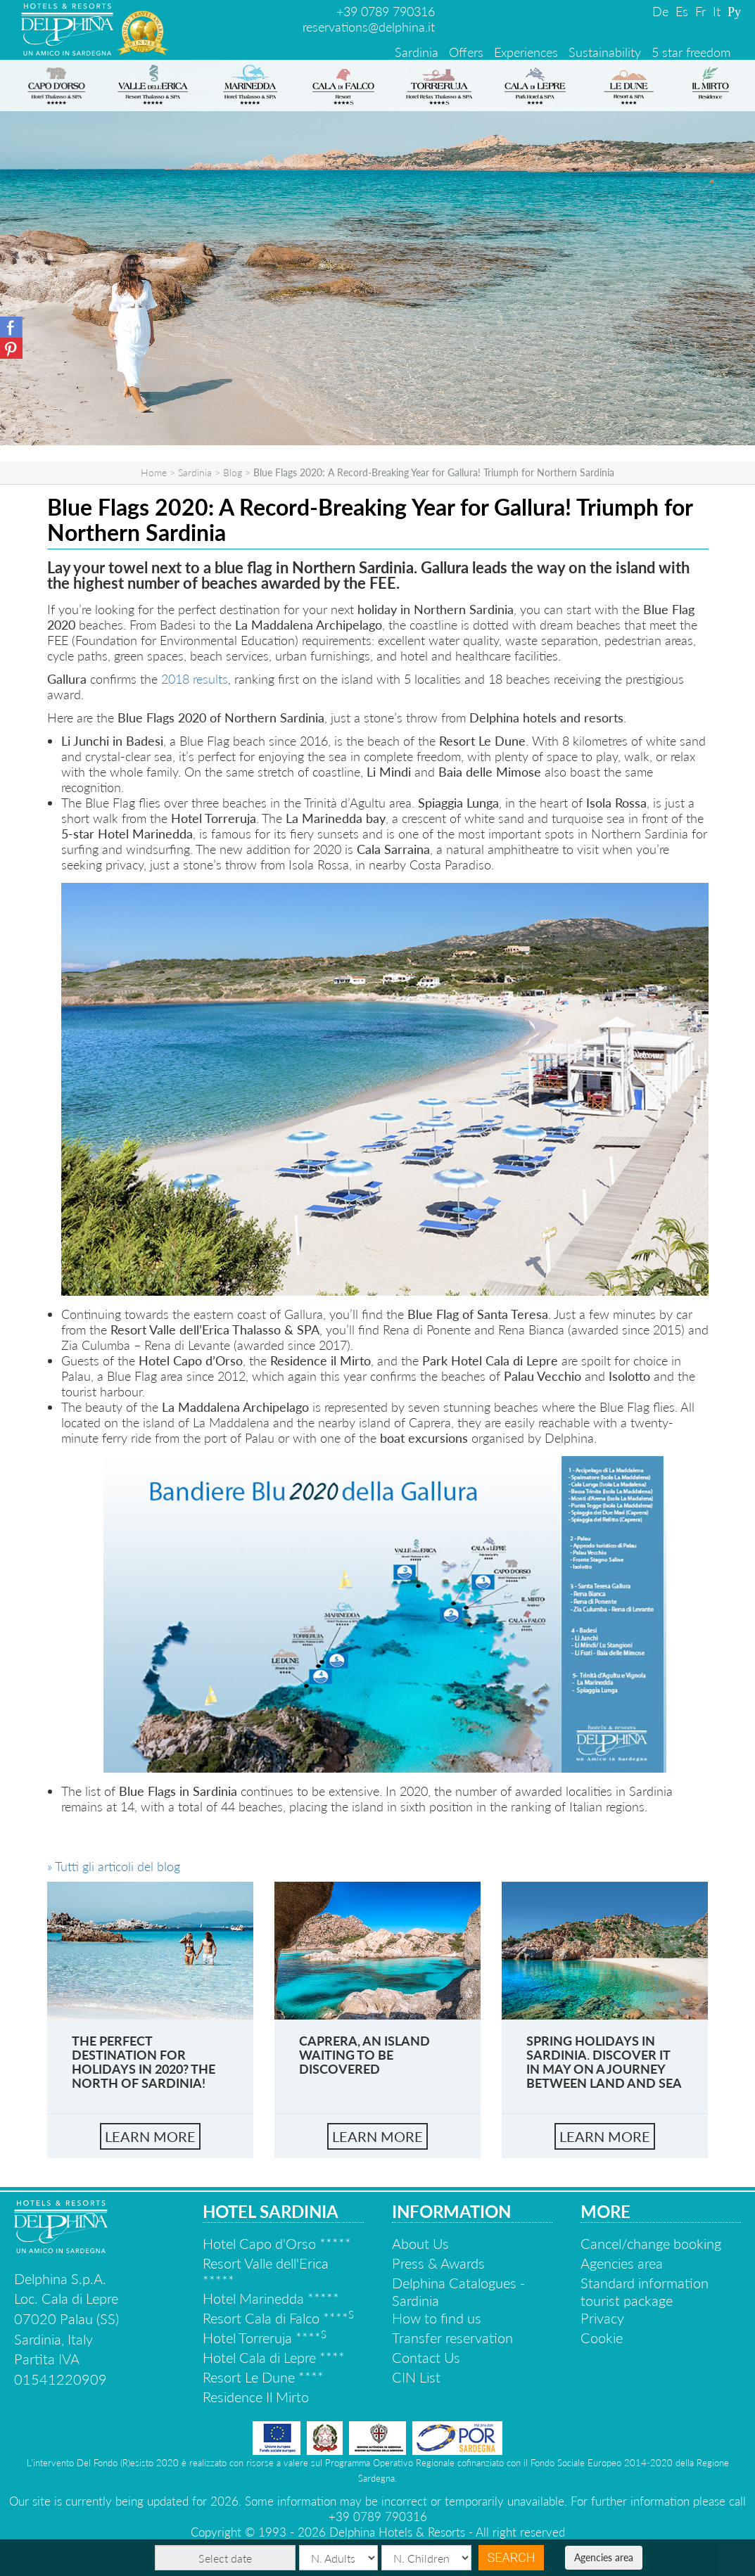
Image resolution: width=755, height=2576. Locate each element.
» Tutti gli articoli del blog (113, 1866)
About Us (420, 2243)
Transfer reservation (452, 2337)
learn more (150, 2136)
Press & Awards (438, 2263)
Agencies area (603, 2557)
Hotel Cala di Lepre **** (274, 2357)
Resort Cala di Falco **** (278, 2317)
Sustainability (605, 52)
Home (154, 472)
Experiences (526, 52)
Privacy (602, 2317)
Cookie (601, 2337)
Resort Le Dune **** (263, 2376)
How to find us (436, 2317)
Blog (232, 472)
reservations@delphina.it (369, 26)
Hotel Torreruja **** (264, 2337)
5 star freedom (691, 52)
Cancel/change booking (650, 2243)
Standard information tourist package (644, 2291)
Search (511, 2557)
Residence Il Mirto (256, 2396)
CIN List (416, 2376)
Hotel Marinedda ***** (271, 2298)
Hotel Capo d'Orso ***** (277, 2243)
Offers (466, 52)
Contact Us (426, 2357)
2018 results (194, 679)
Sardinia (416, 52)
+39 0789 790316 (385, 11)
